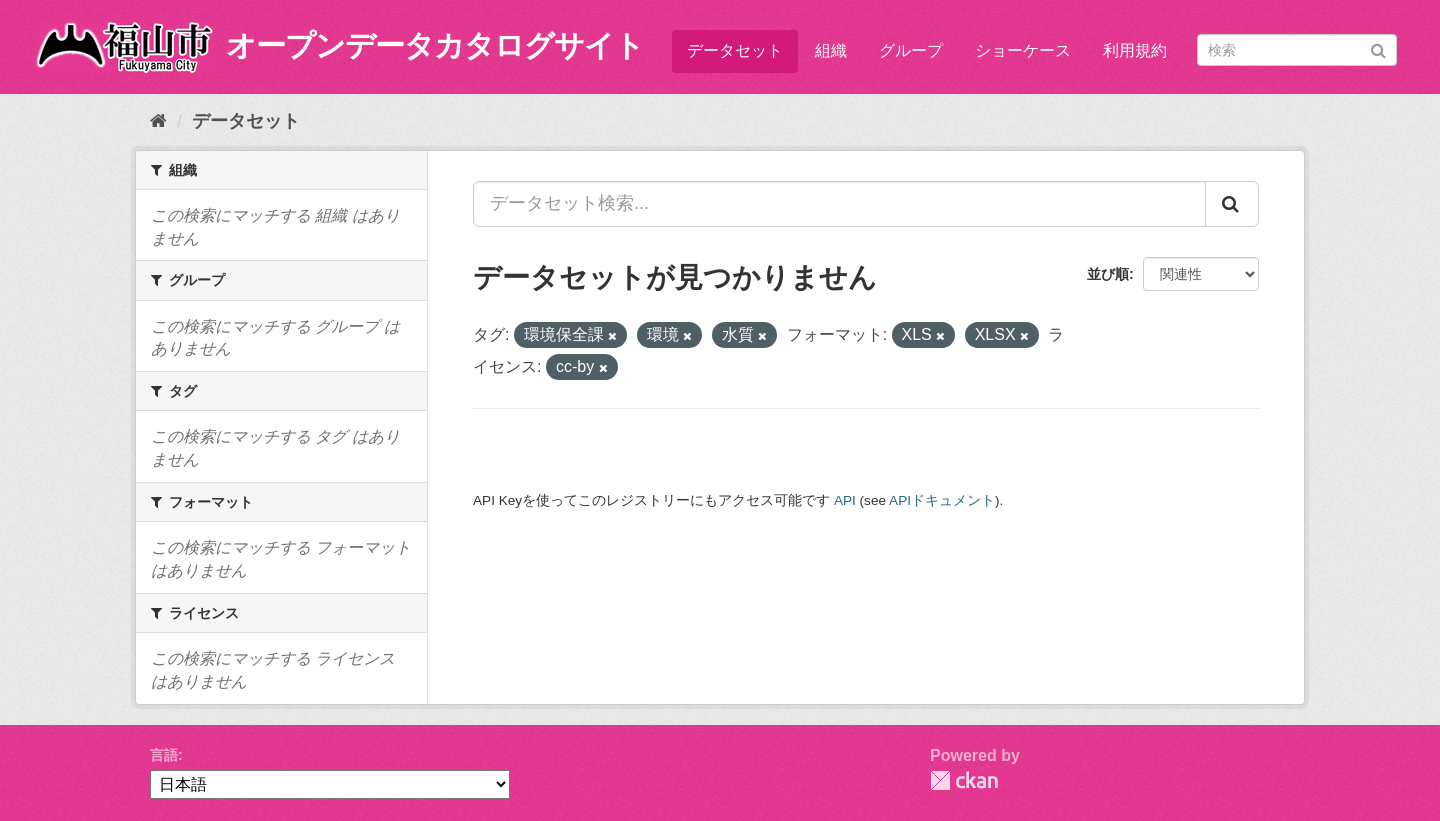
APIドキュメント (942, 500)
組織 (831, 50)
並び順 (1108, 274)
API (845, 500)
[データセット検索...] (839, 204)
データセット (735, 50)
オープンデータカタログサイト (435, 45)
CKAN (964, 780)
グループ (911, 50)
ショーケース (1023, 50)
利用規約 (1135, 50)
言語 (164, 755)
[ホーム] (158, 121)
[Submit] (1378, 48)
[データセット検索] (1297, 50)
